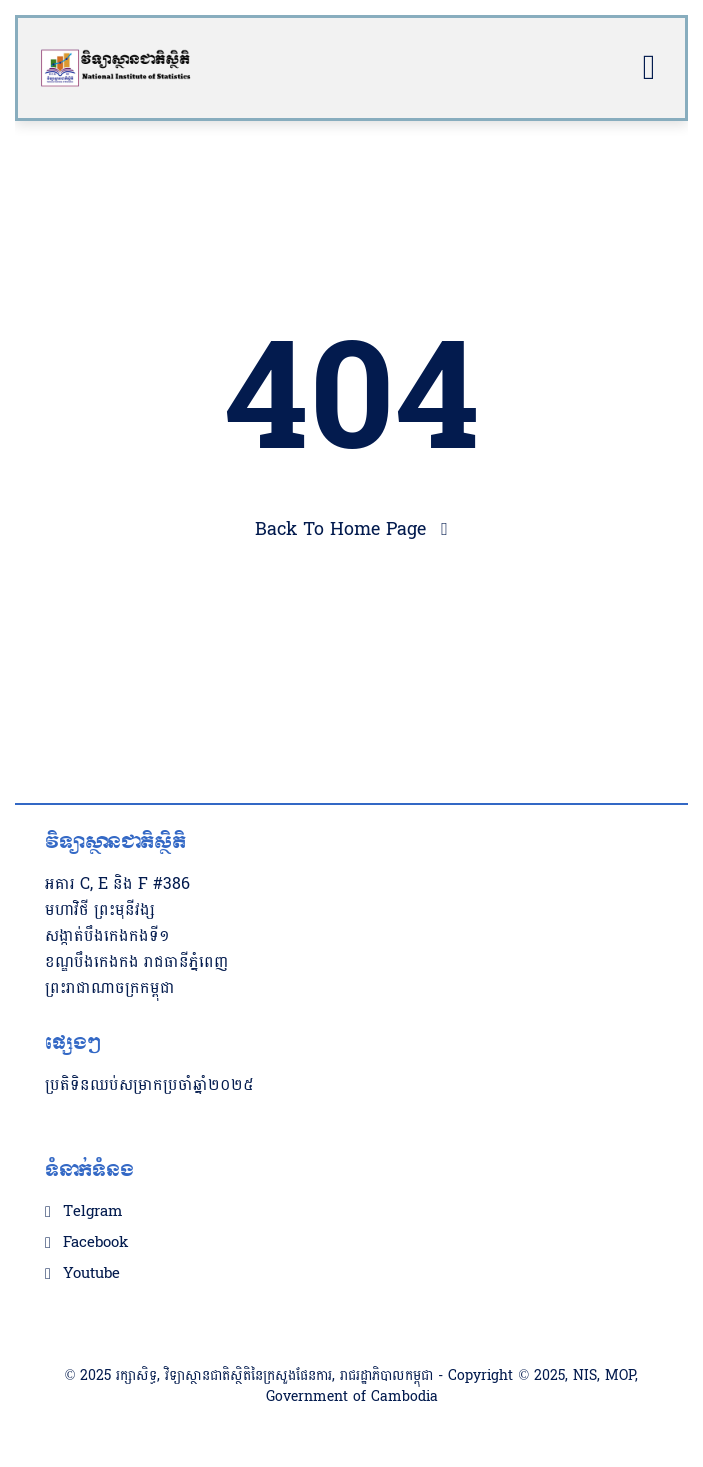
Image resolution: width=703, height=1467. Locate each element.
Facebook (95, 1243)
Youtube (91, 1274)
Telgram (92, 1212)
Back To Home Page (340, 529)
